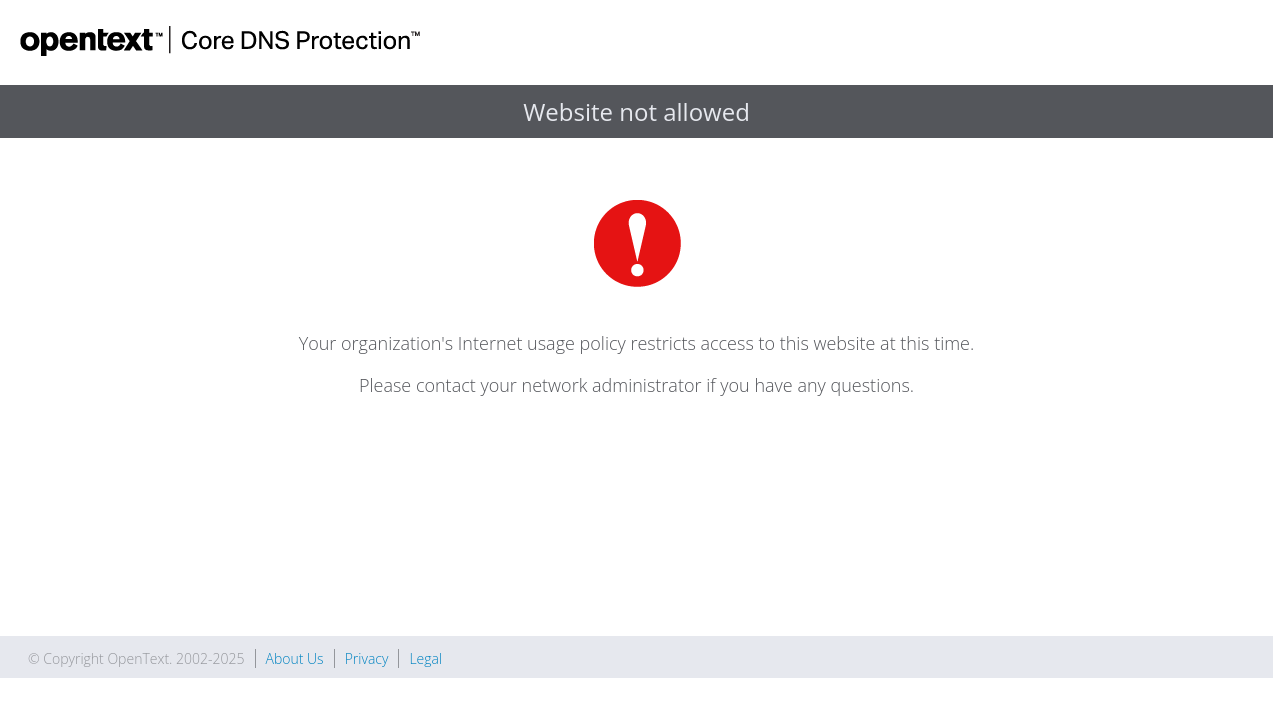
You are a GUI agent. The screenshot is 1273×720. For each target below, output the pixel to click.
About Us (295, 658)
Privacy (367, 658)
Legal (425, 658)
